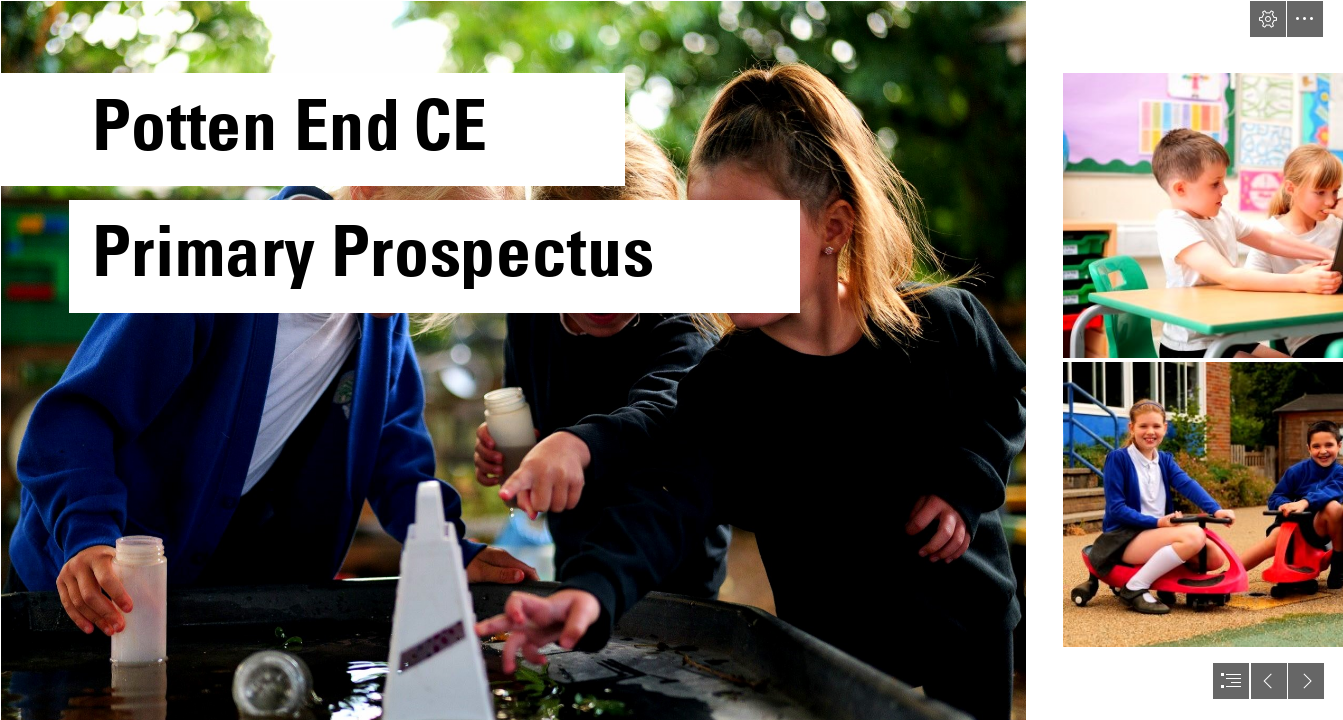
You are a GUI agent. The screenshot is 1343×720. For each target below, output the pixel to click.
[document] (671, 360)
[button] (1268, 19)
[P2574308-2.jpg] (512, 360)
